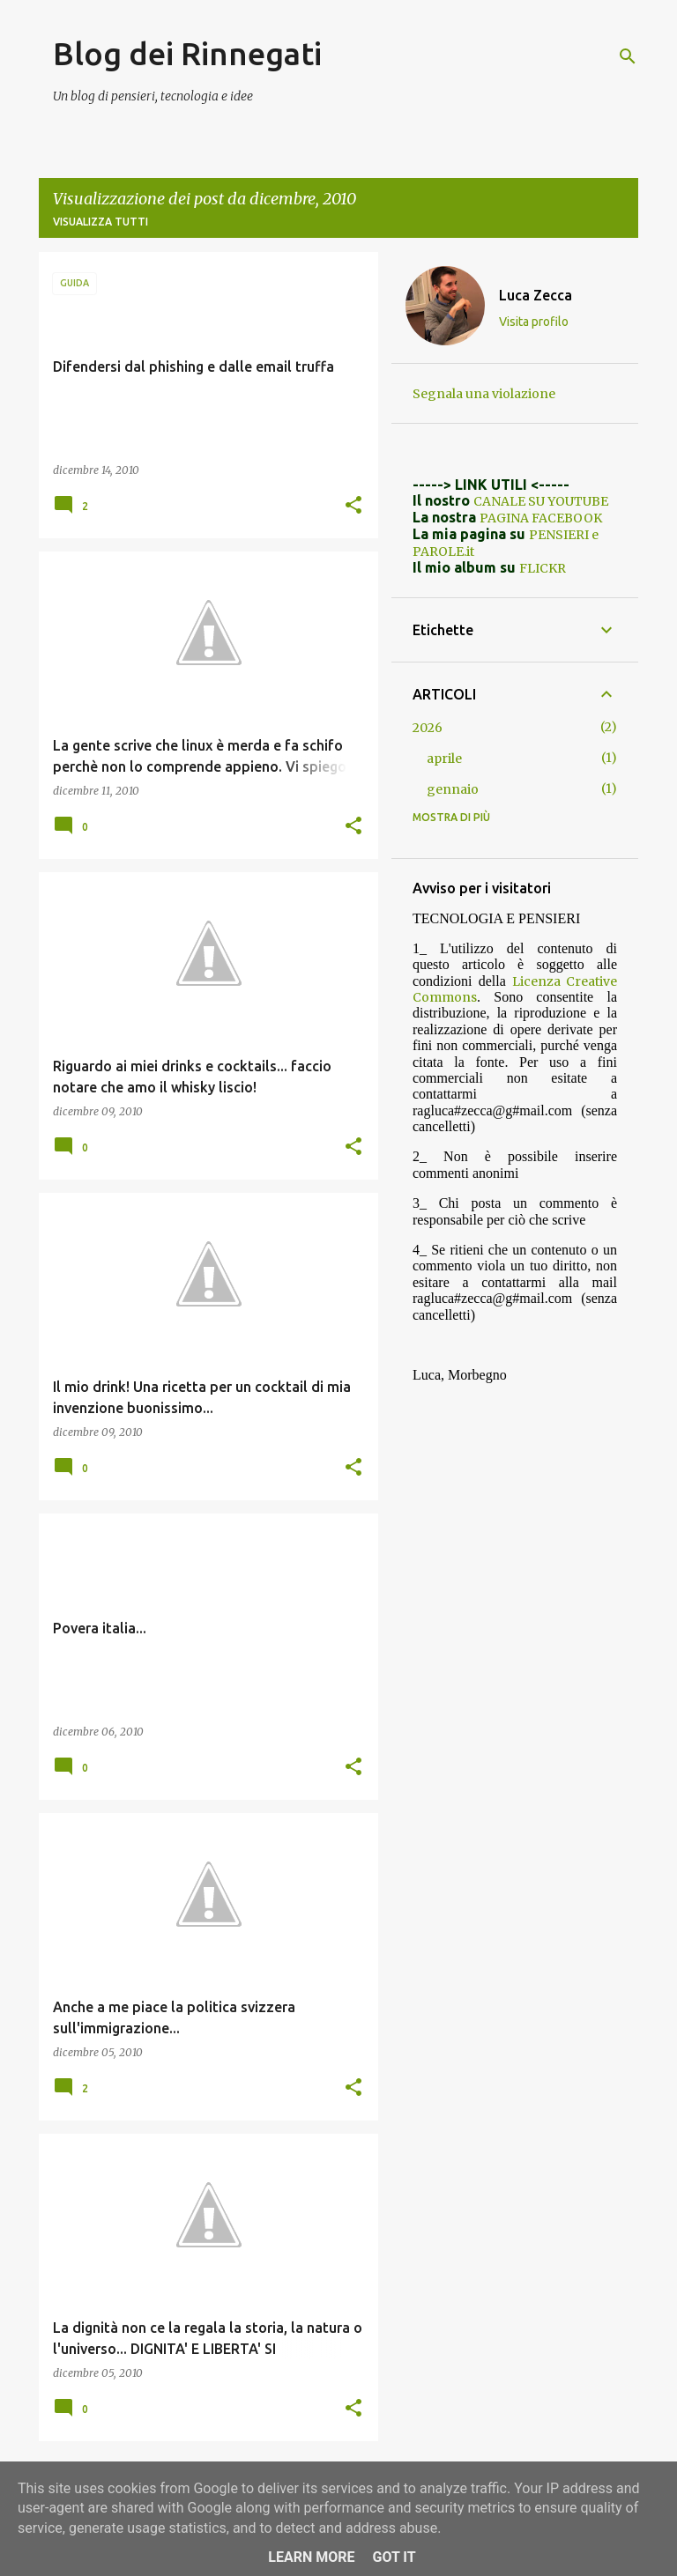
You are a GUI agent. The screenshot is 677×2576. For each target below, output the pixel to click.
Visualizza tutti (100, 221)
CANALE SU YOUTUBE (540, 501)
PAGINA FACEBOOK (541, 518)
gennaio (453, 789)
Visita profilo (534, 322)
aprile (444, 758)
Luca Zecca (535, 295)
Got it (393, 2557)
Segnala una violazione (484, 394)
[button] (353, 505)
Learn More (311, 2557)
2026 (428, 728)
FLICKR (542, 568)
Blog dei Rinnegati (187, 53)
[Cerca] (627, 56)
